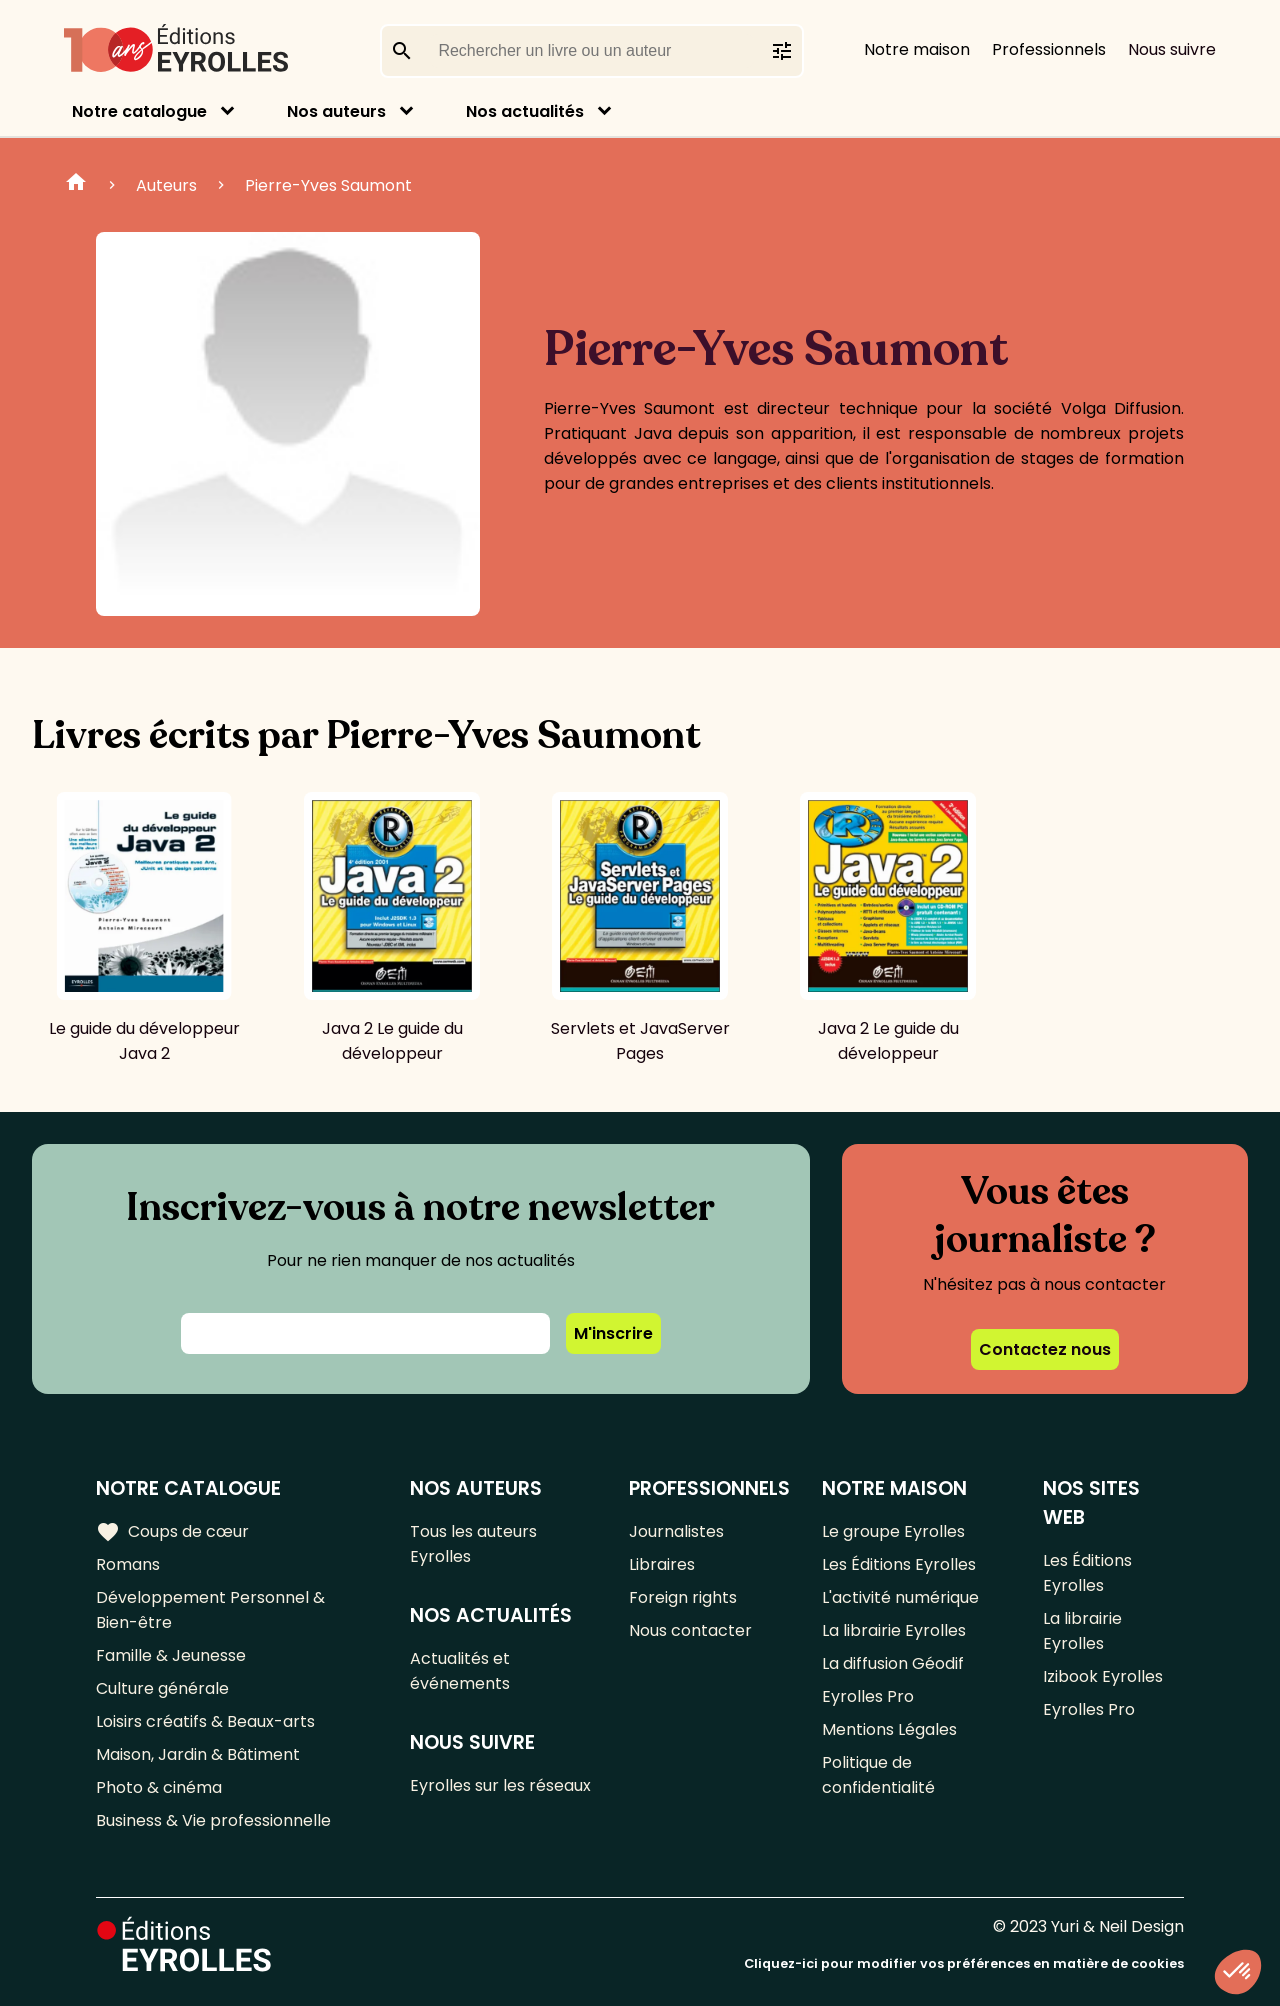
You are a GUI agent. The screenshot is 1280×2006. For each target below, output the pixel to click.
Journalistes (676, 1531)
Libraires (662, 1564)
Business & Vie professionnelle (213, 1820)
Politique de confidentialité (878, 1775)
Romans (128, 1564)
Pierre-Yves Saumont (328, 185)
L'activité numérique (900, 1597)
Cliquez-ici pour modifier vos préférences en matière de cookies (964, 1963)
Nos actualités (525, 111)
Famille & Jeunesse (171, 1655)
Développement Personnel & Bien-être (210, 1610)
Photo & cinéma (159, 1787)
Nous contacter (690, 1630)
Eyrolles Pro (868, 1696)
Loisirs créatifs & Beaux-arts (205, 1721)
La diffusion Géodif (893, 1663)
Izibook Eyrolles (1103, 1676)
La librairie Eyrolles (894, 1630)
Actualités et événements (460, 1671)
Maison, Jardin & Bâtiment (198, 1754)
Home (76, 185)
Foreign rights (683, 1597)
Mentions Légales (889, 1729)
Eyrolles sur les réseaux (500, 1785)
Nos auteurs (336, 111)
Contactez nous (1045, 1349)
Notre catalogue (139, 111)
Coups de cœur (172, 1532)
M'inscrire (613, 1333)
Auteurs (166, 185)
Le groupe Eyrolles (893, 1531)
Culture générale (162, 1688)
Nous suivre (1172, 49)
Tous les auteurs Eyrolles (473, 1544)
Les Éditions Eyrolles (899, 1564)
